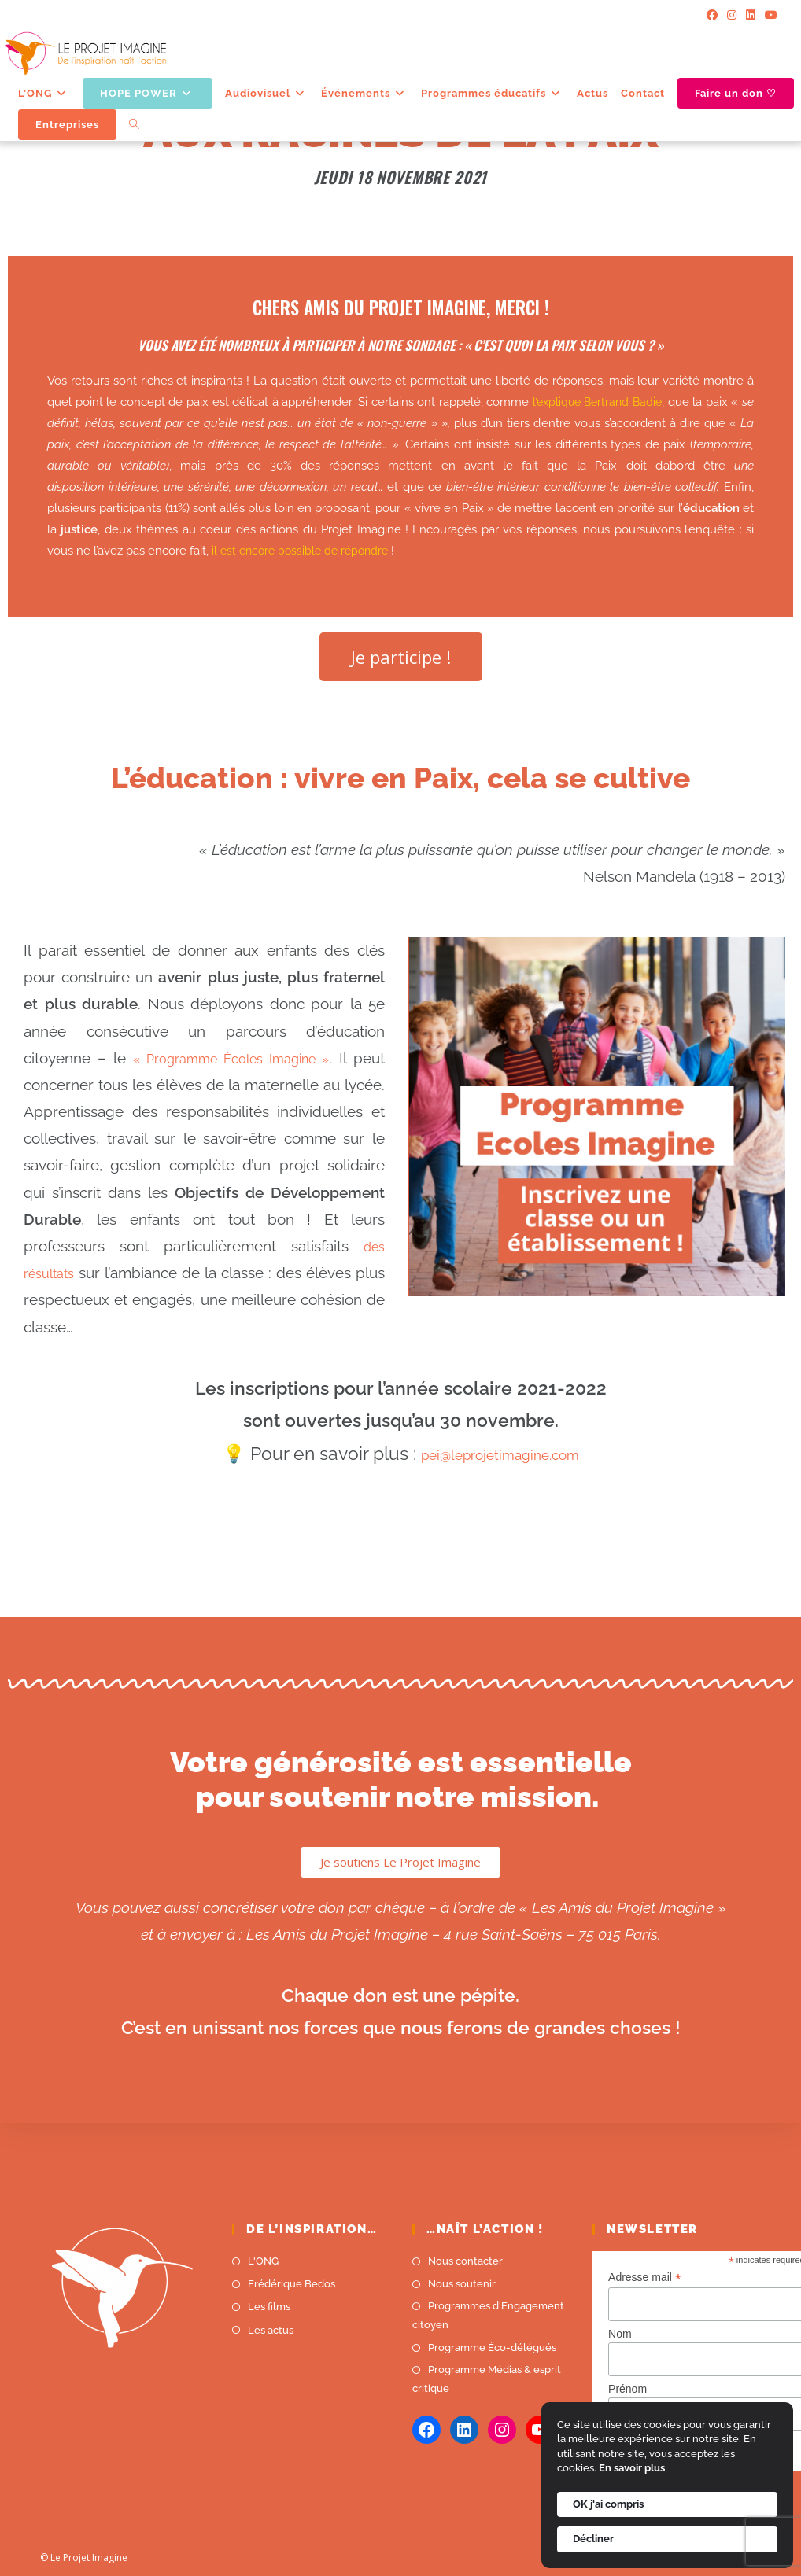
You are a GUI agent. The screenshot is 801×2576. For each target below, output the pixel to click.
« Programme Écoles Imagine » (251, 1058)
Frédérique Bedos (291, 2284)
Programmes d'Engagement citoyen (488, 2315)
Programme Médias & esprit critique (486, 2379)
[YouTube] (768, 16)
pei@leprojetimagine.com (500, 1453)
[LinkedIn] (750, 16)
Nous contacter (465, 2261)
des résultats (132, 1272)
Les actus (270, 2330)
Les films (269, 2307)
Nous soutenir (462, 2284)
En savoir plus (632, 2468)
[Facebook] (712, 16)
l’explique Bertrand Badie (595, 402)
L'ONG (263, 2261)
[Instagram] (731, 16)
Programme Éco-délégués (492, 2347)
